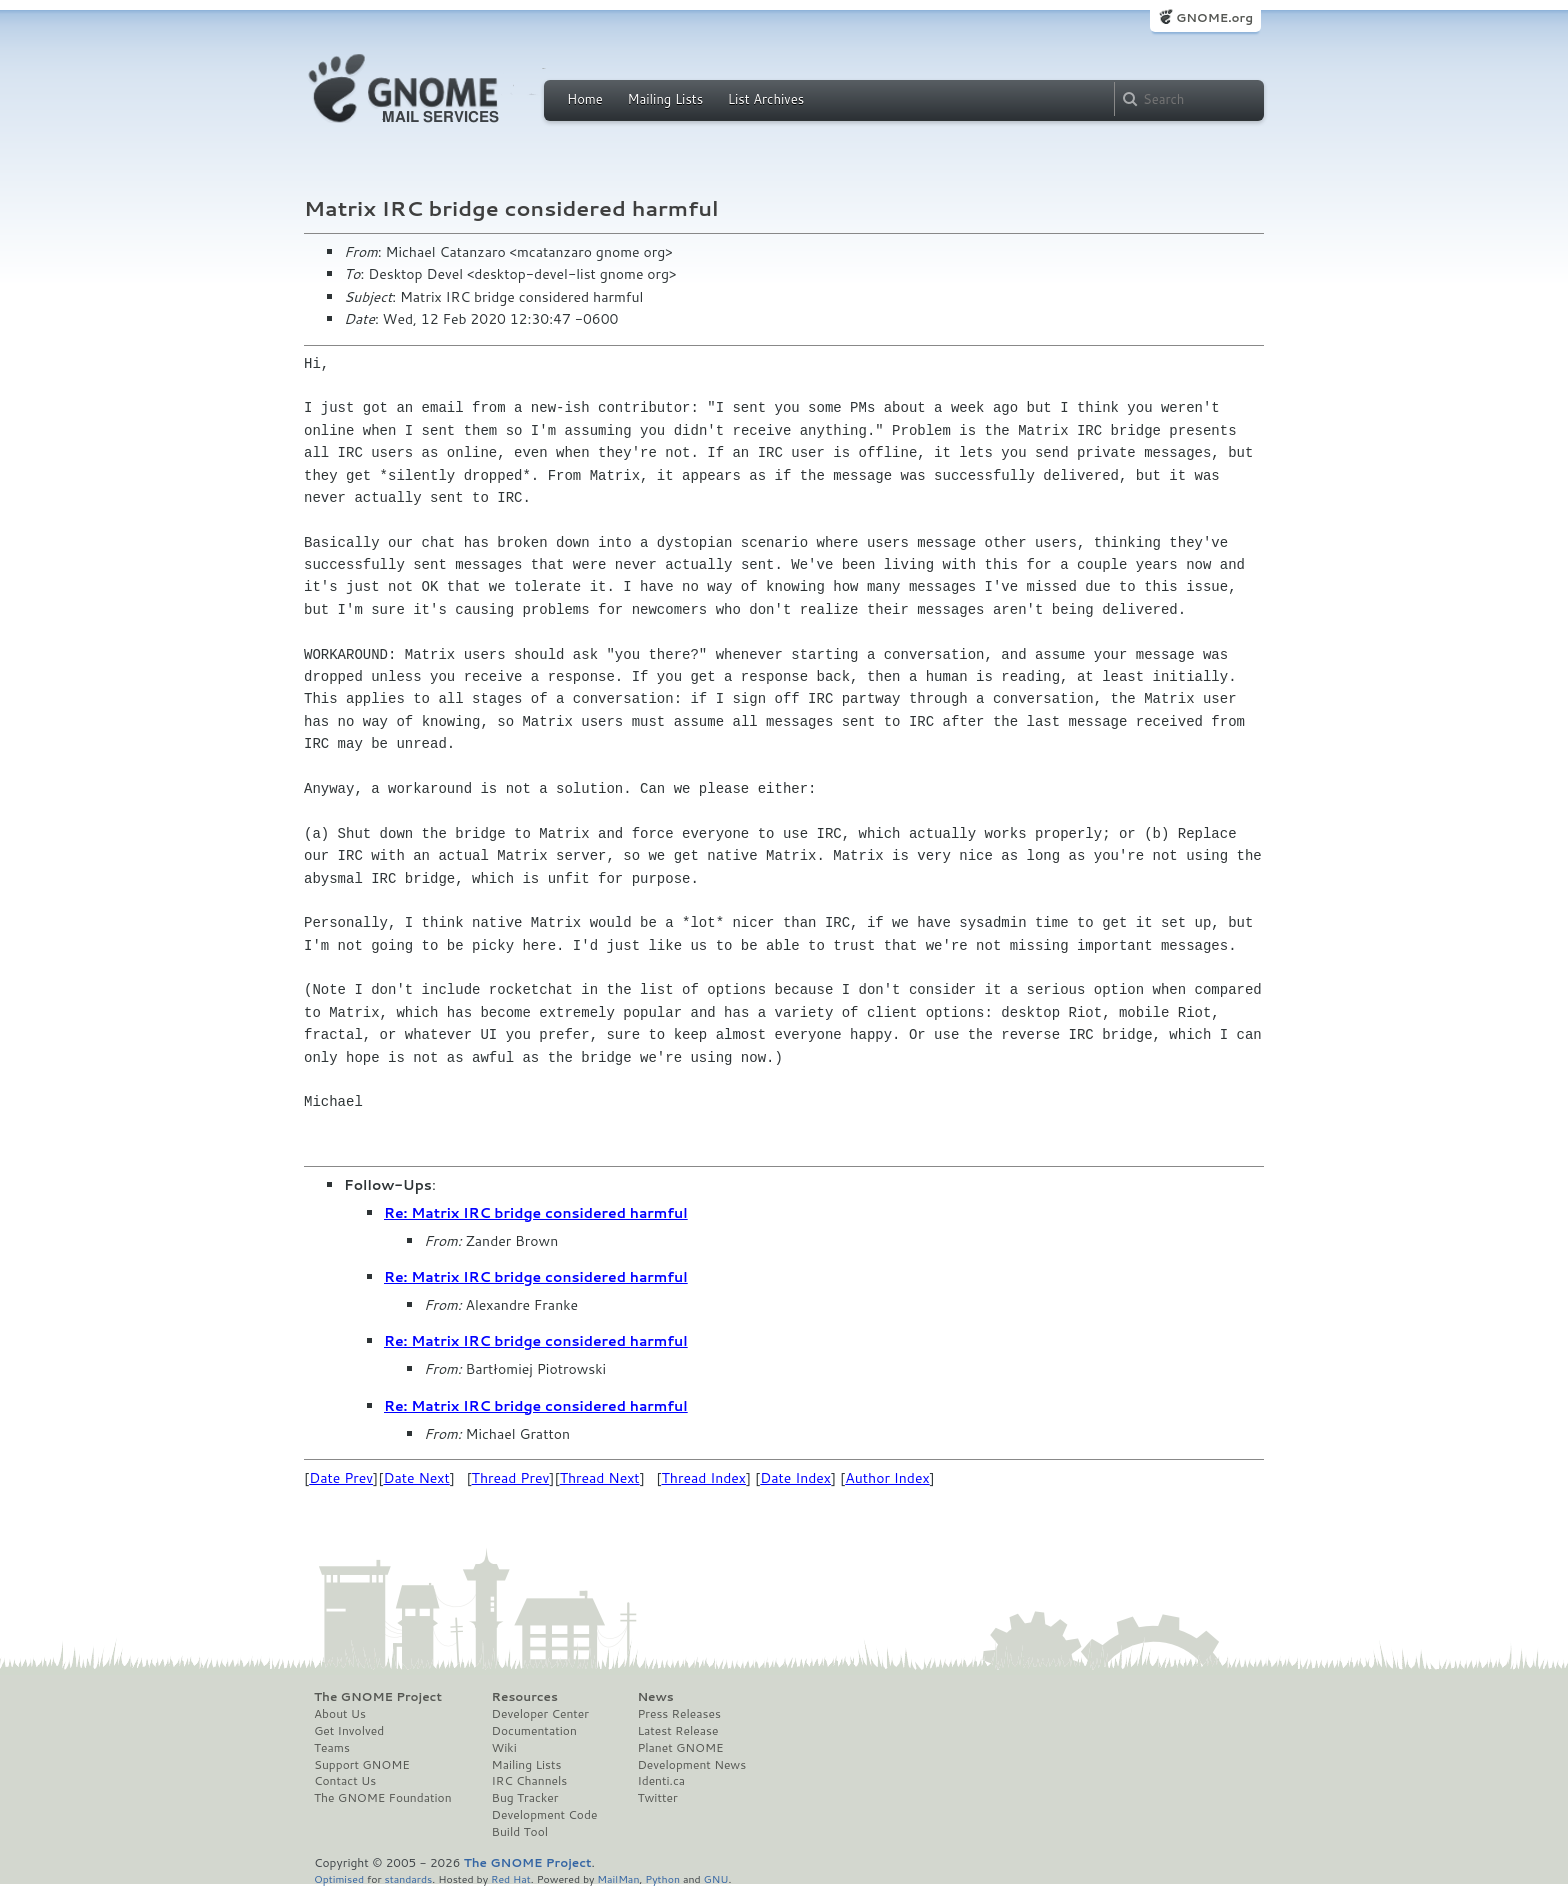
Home (585, 99)
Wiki (504, 1748)
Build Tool (520, 1832)
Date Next (416, 1478)
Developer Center (540, 1714)
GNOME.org (1214, 17)
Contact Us (345, 1781)
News (655, 1697)
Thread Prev (511, 1478)
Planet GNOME (680, 1748)
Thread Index (704, 1478)
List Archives (766, 99)
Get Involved (349, 1731)
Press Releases (678, 1714)
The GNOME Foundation (383, 1798)
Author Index (887, 1478)
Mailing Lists (665, 99)
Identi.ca (661, 1781)
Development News (691, 1765)
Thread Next (600, 1478)
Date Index (795, 1478)
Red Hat (511, 1878)
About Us (340, 1714)
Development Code (545, 1815)
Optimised (339, 1878)
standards (408, 1878)
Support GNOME (362, 1765)
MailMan (618, 1878)
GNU (716, 1878)
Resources (525, 1697)
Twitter (657, 1798)
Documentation (534, 1731)
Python (662, 1878)
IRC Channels (530, 1781)
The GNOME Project (378, 1697)
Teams (332, 1748)
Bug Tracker (525, 1798)
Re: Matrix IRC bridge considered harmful (536, 1213)
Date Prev (341, 1478)
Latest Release (677, 1731)
